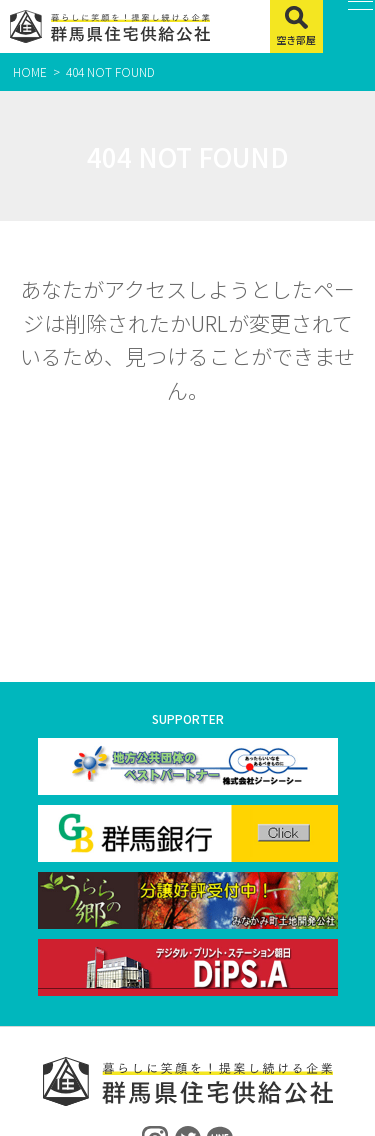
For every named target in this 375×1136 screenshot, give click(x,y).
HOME (30, 71)
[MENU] (349, 26)
